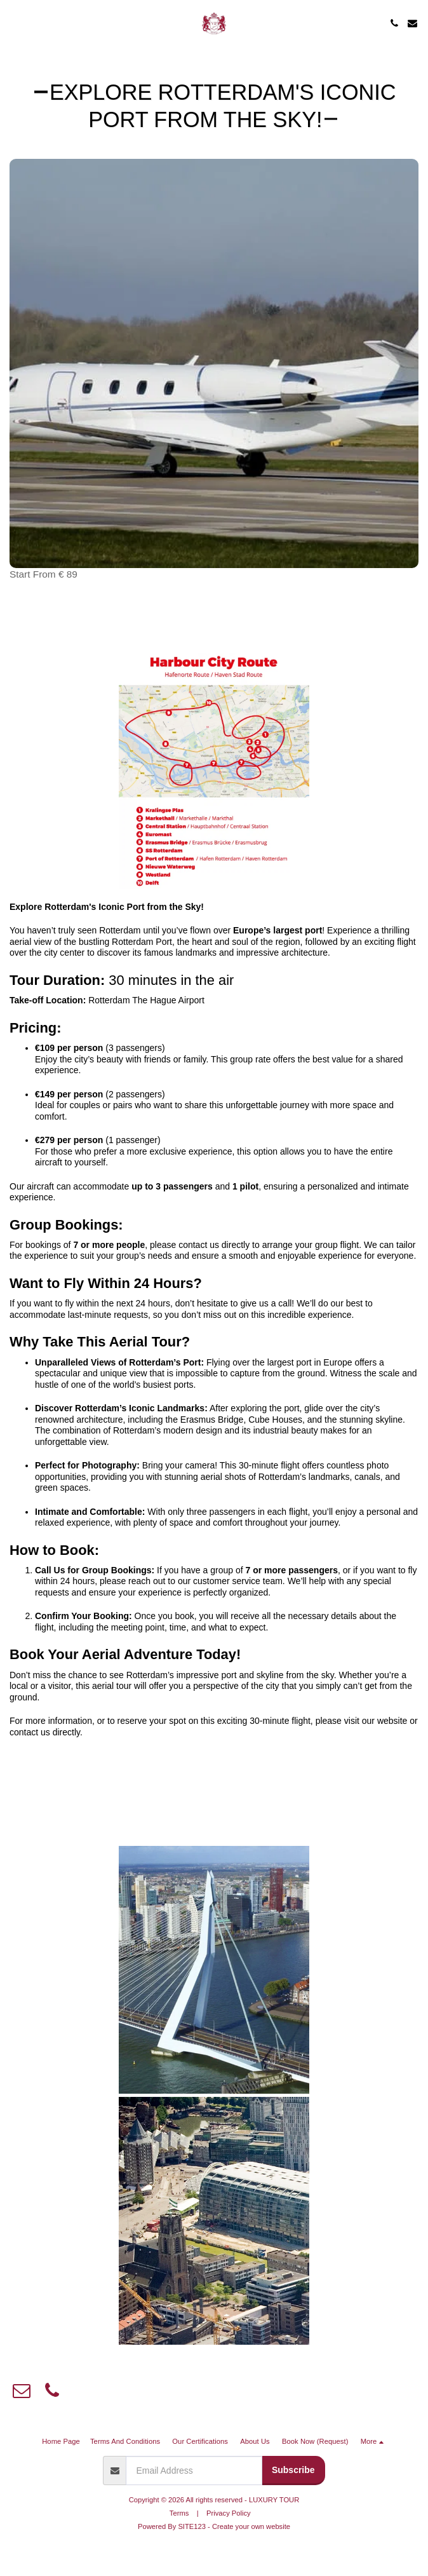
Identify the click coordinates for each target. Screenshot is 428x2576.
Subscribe (293, 2470)
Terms (179, 2513)
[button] (14, 22)
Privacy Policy (228, 2513)
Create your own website (251, 2526)
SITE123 (192, 2526)
